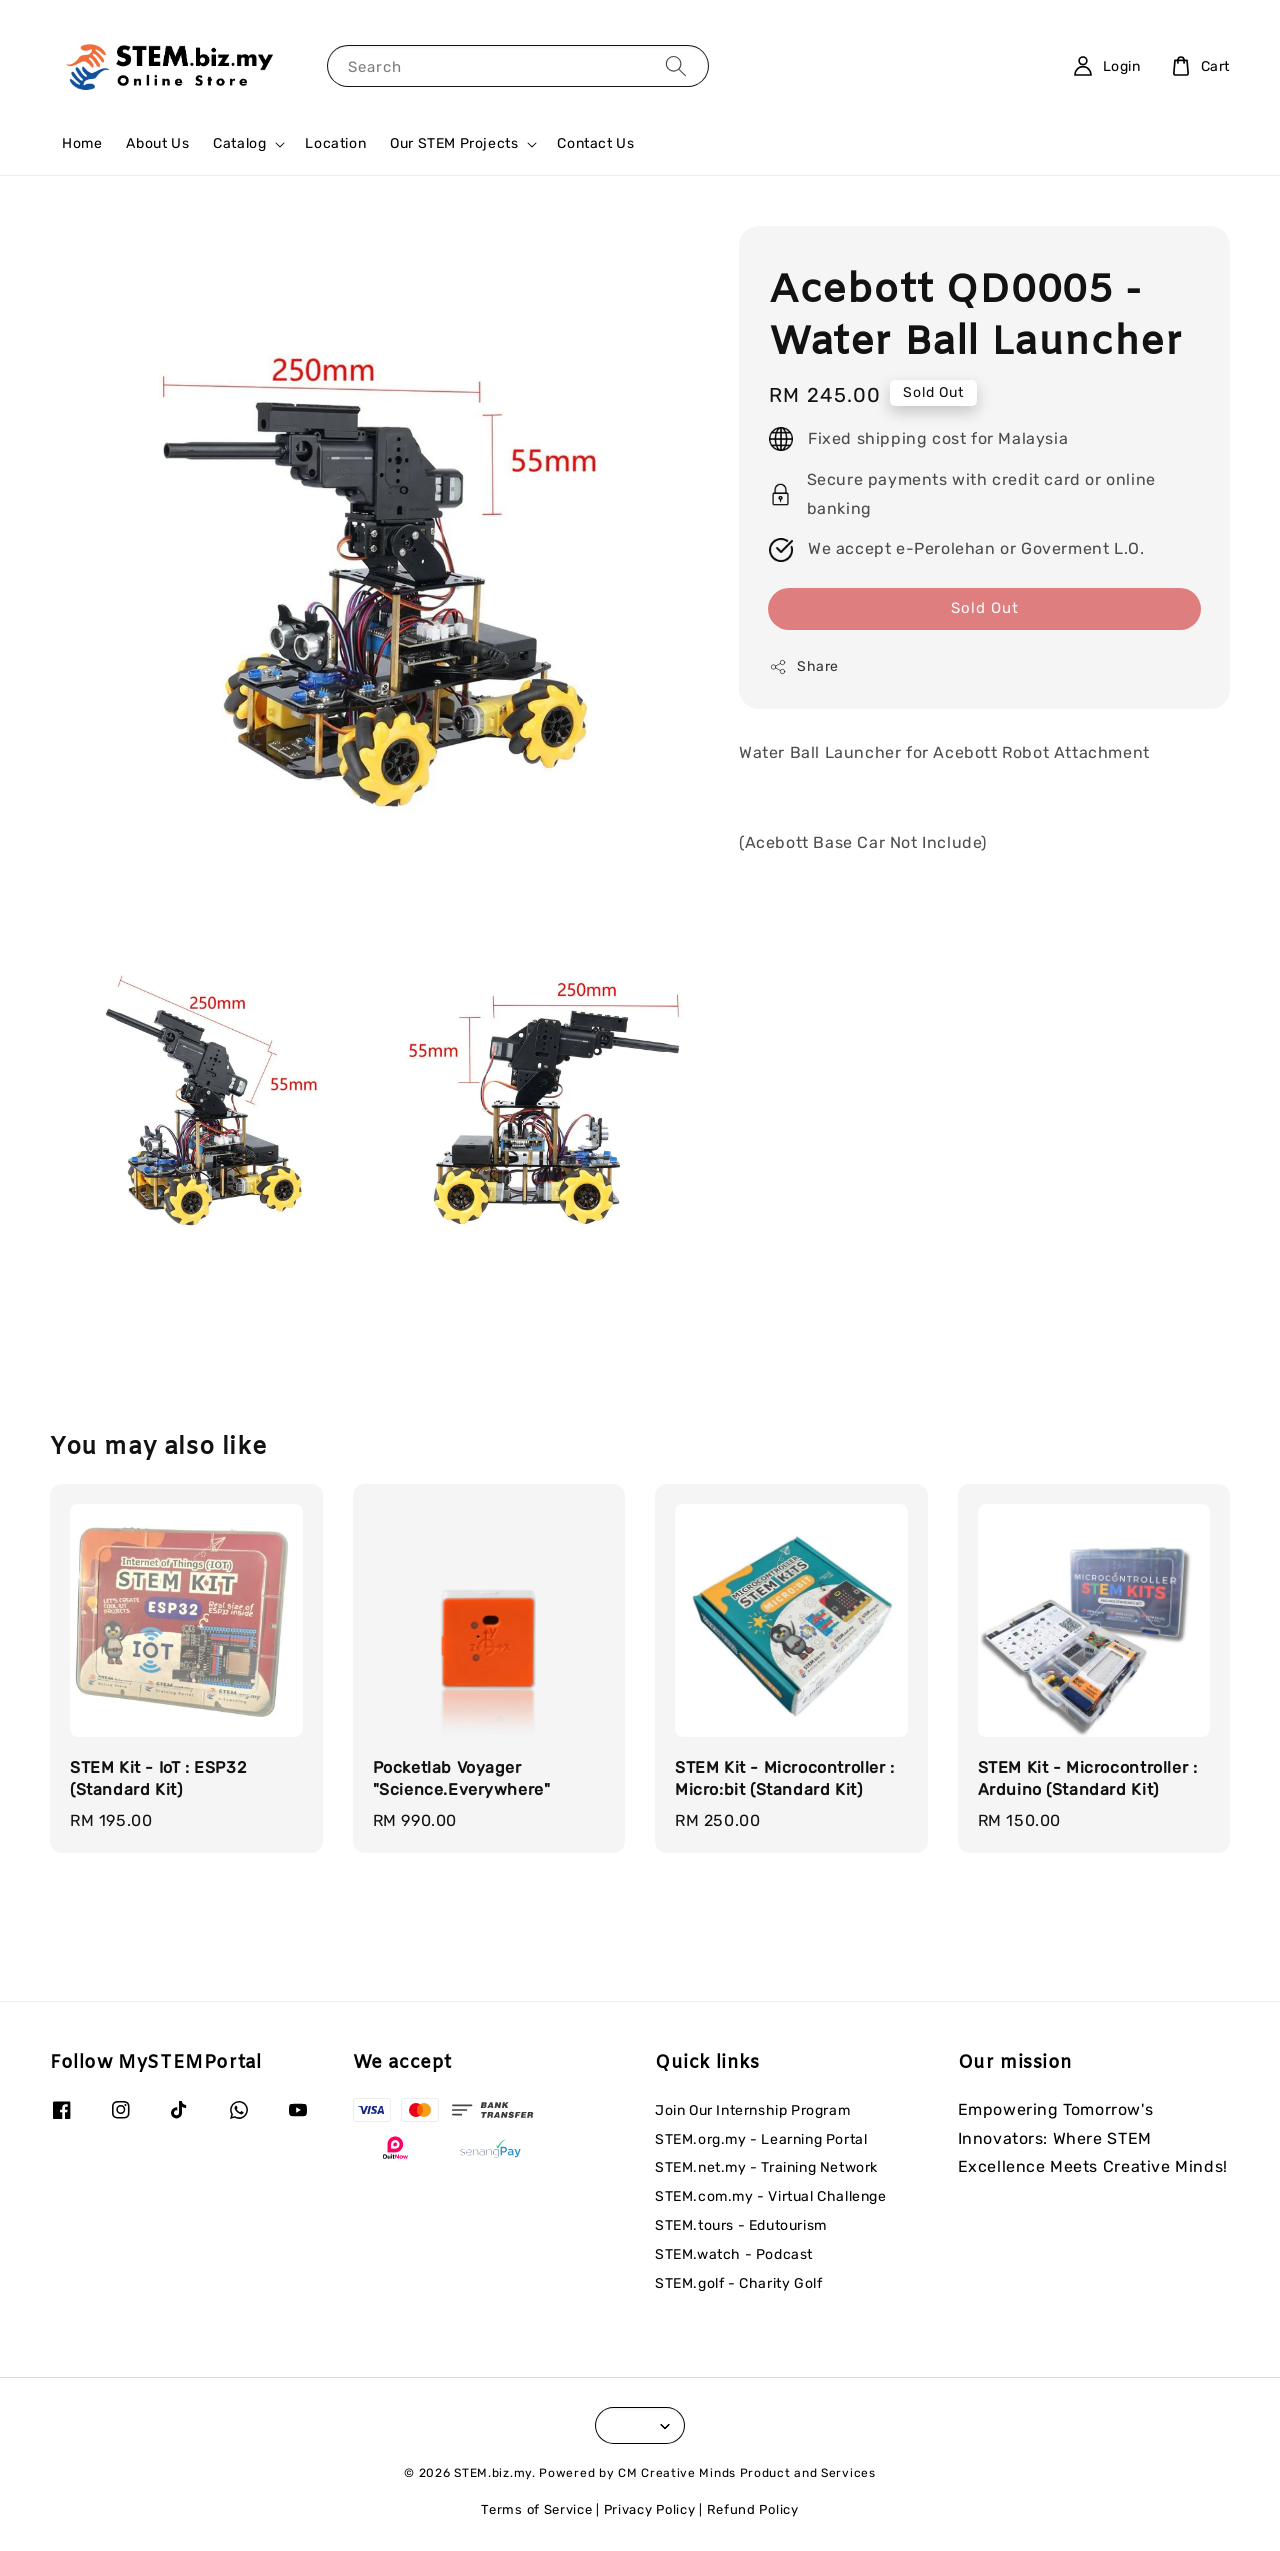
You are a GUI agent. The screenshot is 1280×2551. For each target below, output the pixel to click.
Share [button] (804, 667)
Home (82, 143)
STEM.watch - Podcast (734, 2254)
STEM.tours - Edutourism (741, 2225)
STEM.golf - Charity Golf (738, 2283)
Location (335, 143)
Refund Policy (753, 2509)
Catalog (239, 143)
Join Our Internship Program (752, 2110)
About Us (157, 143)
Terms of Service (536, 2509)
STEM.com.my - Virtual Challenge (771, 2196)
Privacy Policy (650, 2509)
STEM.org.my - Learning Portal (761, 2139)
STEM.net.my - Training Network (766, 2167)
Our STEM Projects (454, 143)
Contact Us (595, 143)
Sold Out (985, 608)
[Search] (676, 65)
